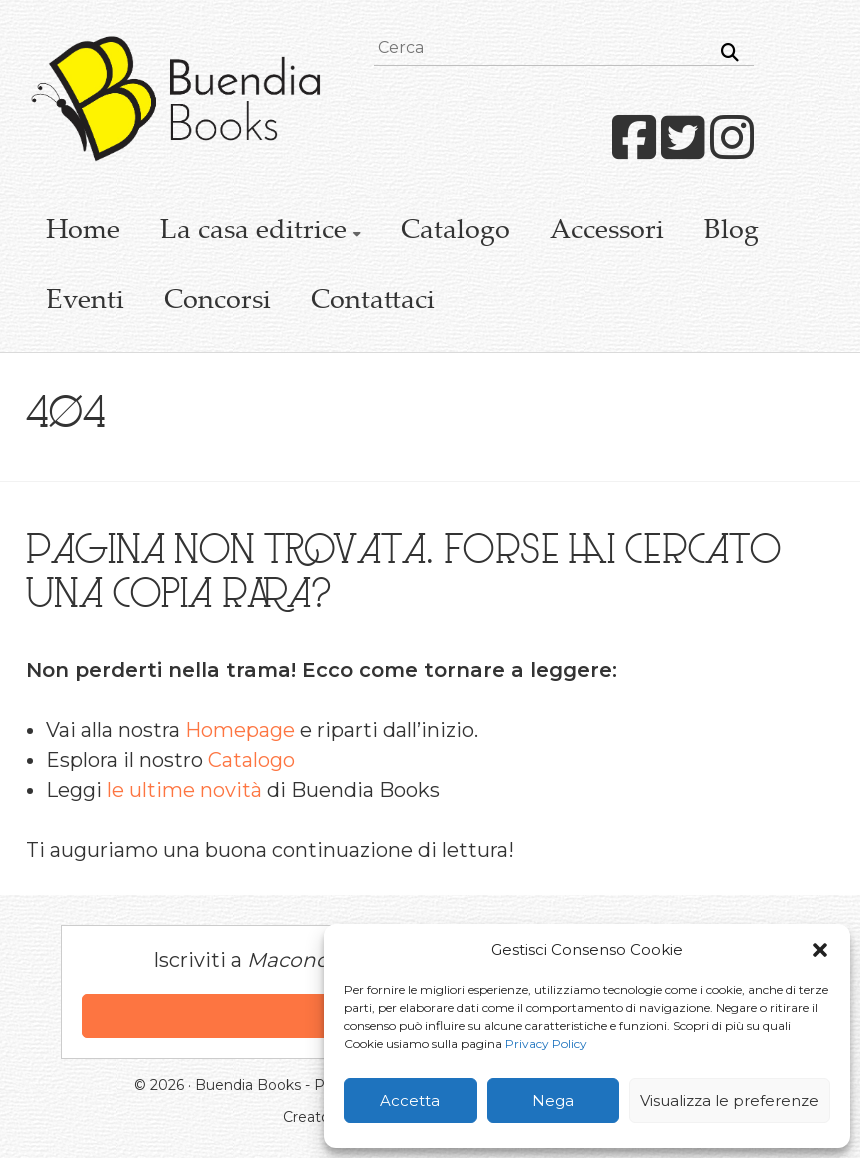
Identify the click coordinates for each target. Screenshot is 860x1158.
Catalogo (455, 232)
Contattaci (373, 302)
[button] (820, 950)
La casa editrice (253, 232)
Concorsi (217, 302)
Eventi (85, 302)
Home (83, 232)
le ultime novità (184, 790)
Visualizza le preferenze (729, 1100)
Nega (553, 1100)
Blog (731, 232)
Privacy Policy (546, 1043)
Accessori (607, 232)
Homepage (240, 730)
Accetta (410, 1100)
